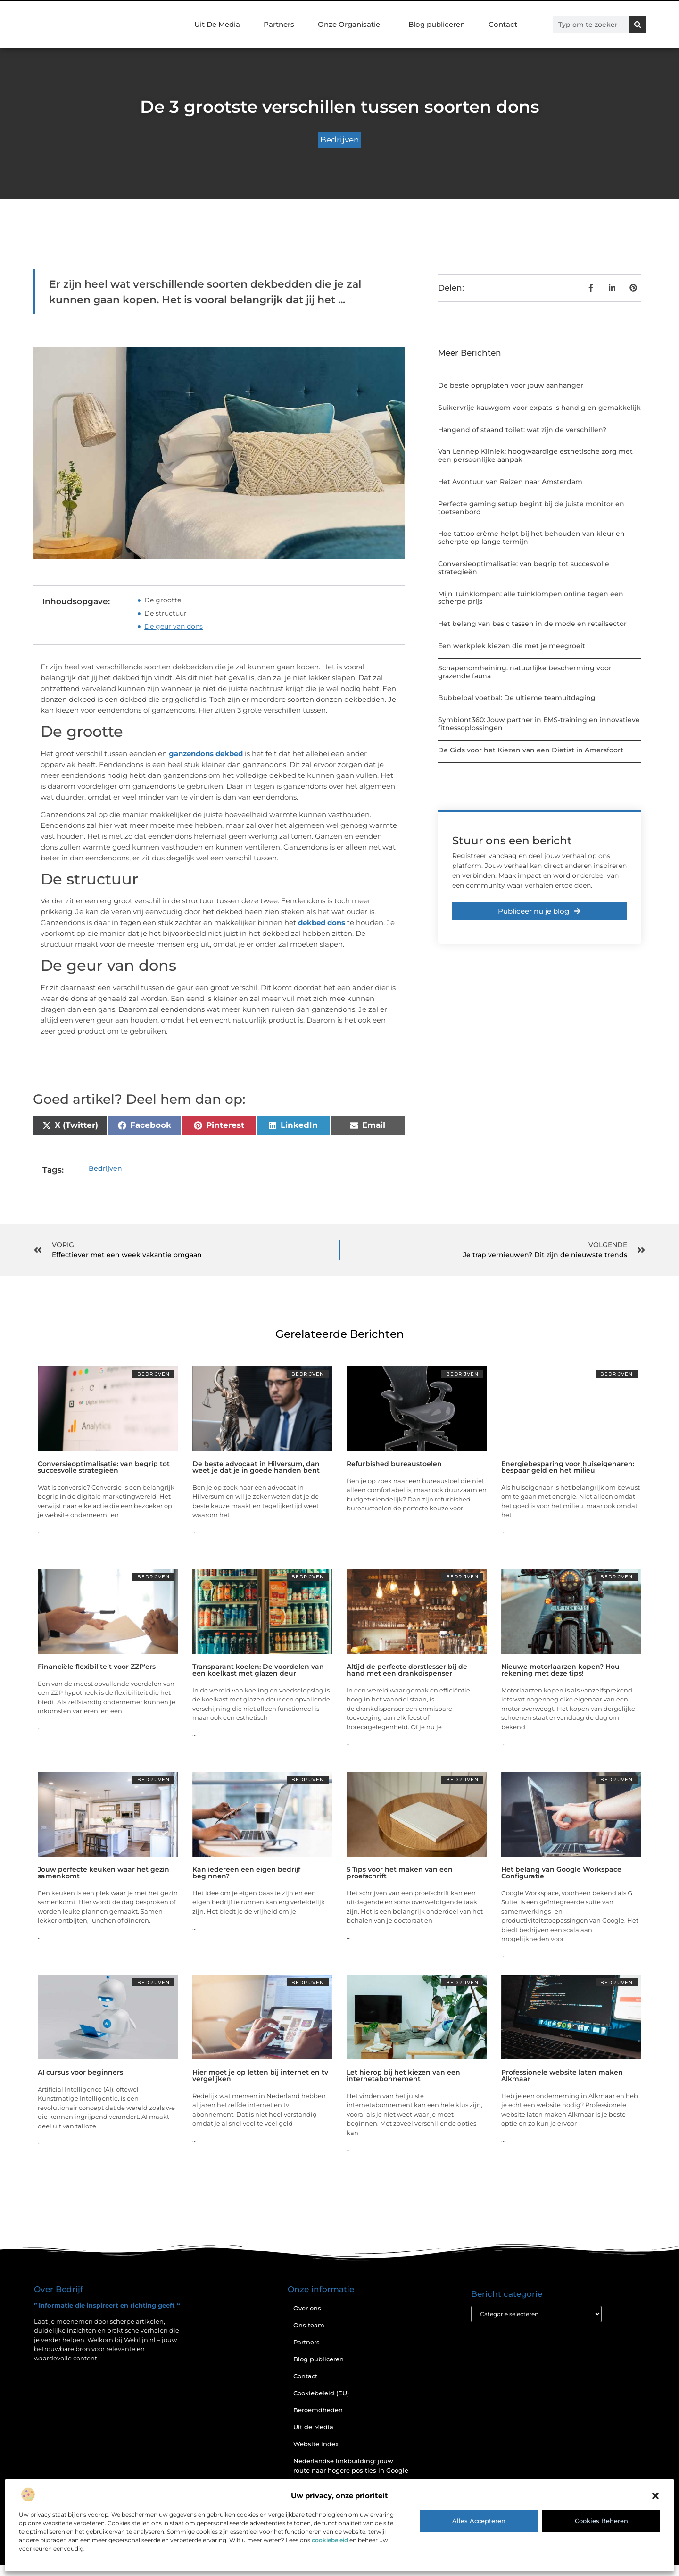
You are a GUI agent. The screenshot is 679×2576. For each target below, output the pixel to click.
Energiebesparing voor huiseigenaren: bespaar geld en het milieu (567, 1467)
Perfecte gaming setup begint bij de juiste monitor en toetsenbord (531, 508)
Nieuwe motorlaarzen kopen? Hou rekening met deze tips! (560, 1669)
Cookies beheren (601, 2521)
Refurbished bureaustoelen (394, 1463)
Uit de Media (313, 2427)
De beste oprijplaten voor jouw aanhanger (510, 385)
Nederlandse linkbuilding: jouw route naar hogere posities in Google (350, 2465)
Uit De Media (217, 24)
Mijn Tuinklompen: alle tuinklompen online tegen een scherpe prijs (530, 598)
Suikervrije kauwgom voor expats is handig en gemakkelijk (539, 407)
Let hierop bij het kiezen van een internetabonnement (403, 2075)
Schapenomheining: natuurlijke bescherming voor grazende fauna (525, 672)
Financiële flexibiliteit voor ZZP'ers (97, 1666)
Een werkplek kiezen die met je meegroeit (511, 646)
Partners (279, 24)
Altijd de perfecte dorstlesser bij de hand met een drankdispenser (407, 1669)
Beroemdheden (318, 2410)
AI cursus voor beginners (80, 2072)
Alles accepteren (478, 2521)
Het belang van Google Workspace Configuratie (561, 1872)
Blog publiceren (436, 24)
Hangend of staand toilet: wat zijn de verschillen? (522, 429)
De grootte (162, 600)
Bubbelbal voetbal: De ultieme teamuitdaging (517, 697)
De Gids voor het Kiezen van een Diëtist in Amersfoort (530, 750)
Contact (503, 24)
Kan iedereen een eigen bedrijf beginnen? (246, 1872)
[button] (655, 2496)
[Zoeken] (637, 24)
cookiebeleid (330, 2539)
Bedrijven (339, 139)
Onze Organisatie (351, 24)
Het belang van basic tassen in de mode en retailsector (532, 623)
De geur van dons (173, 626)
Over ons (307, 2308)
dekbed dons (321, 922)
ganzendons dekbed (205, 753)
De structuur (165, 613)
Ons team (308, 2325)
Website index (316, 2444)
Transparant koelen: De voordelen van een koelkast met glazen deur (258, 1669)
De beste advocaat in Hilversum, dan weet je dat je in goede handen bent (256, 1467)
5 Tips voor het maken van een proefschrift (400, 1872)
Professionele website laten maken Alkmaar (562, 2075)
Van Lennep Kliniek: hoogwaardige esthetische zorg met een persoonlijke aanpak (535, 455)
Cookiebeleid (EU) (321, 2393)
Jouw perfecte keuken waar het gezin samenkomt (103, 1872)
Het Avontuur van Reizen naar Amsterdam (510, 481)
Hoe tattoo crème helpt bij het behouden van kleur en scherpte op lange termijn (531, 537)
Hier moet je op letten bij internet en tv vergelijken (260, 2075)
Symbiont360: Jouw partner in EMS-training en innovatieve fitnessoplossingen (539, 724)
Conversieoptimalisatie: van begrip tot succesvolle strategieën (523, 567)
